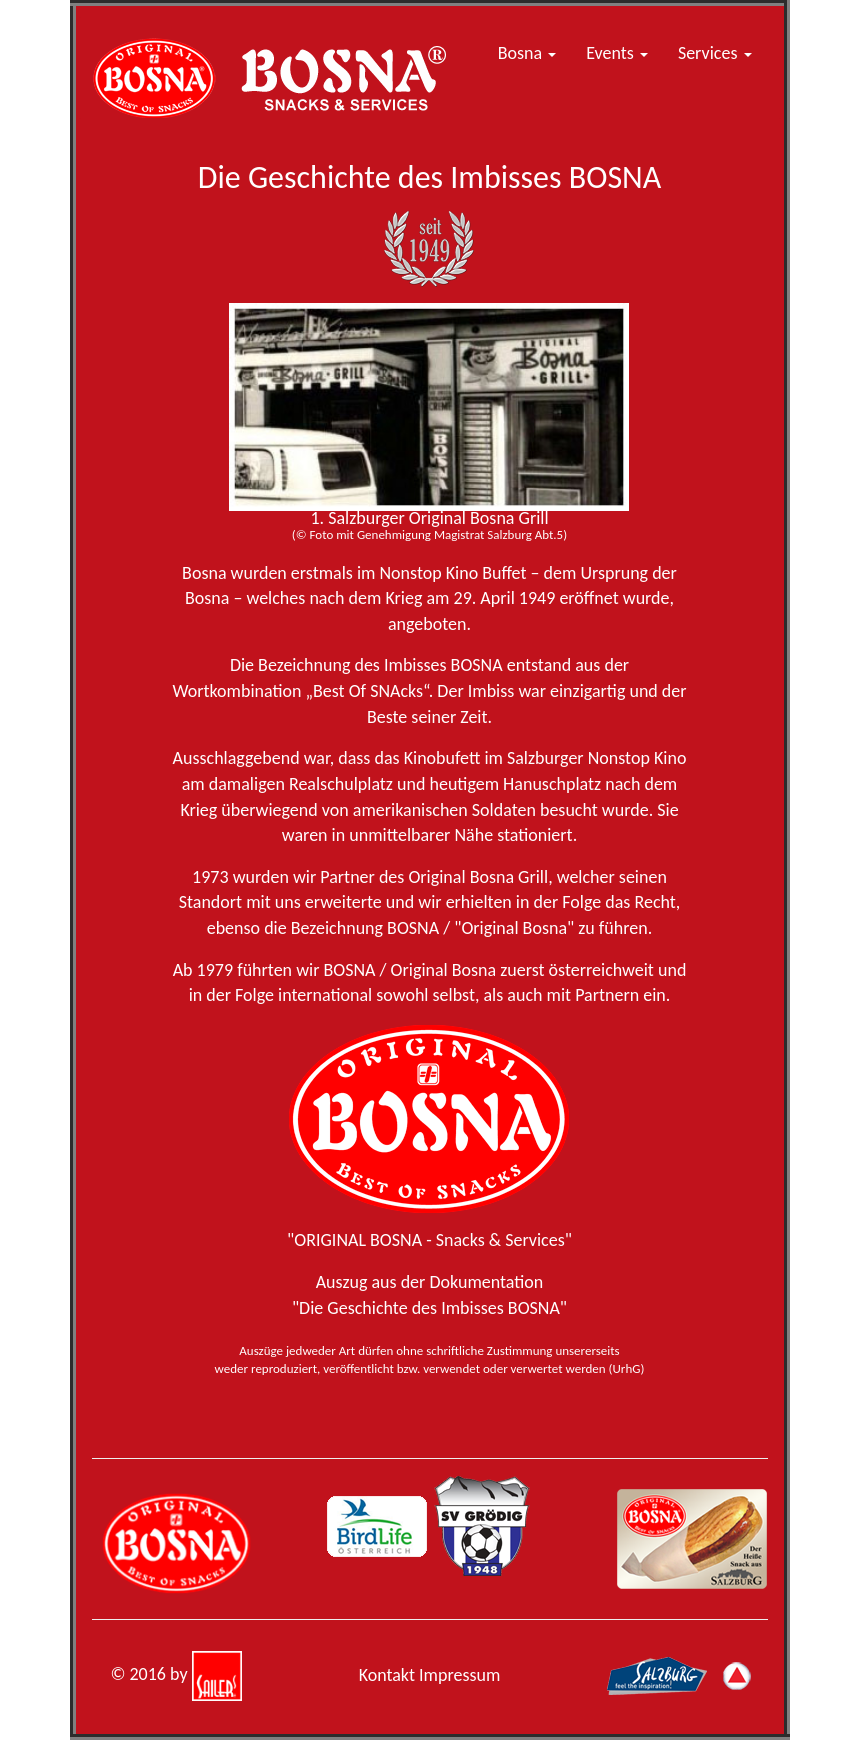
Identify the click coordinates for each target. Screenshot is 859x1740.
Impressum (459, 1675)
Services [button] (715, 53)
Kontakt (387, 1675)
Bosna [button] (527, 53)
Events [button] (617, 53)
